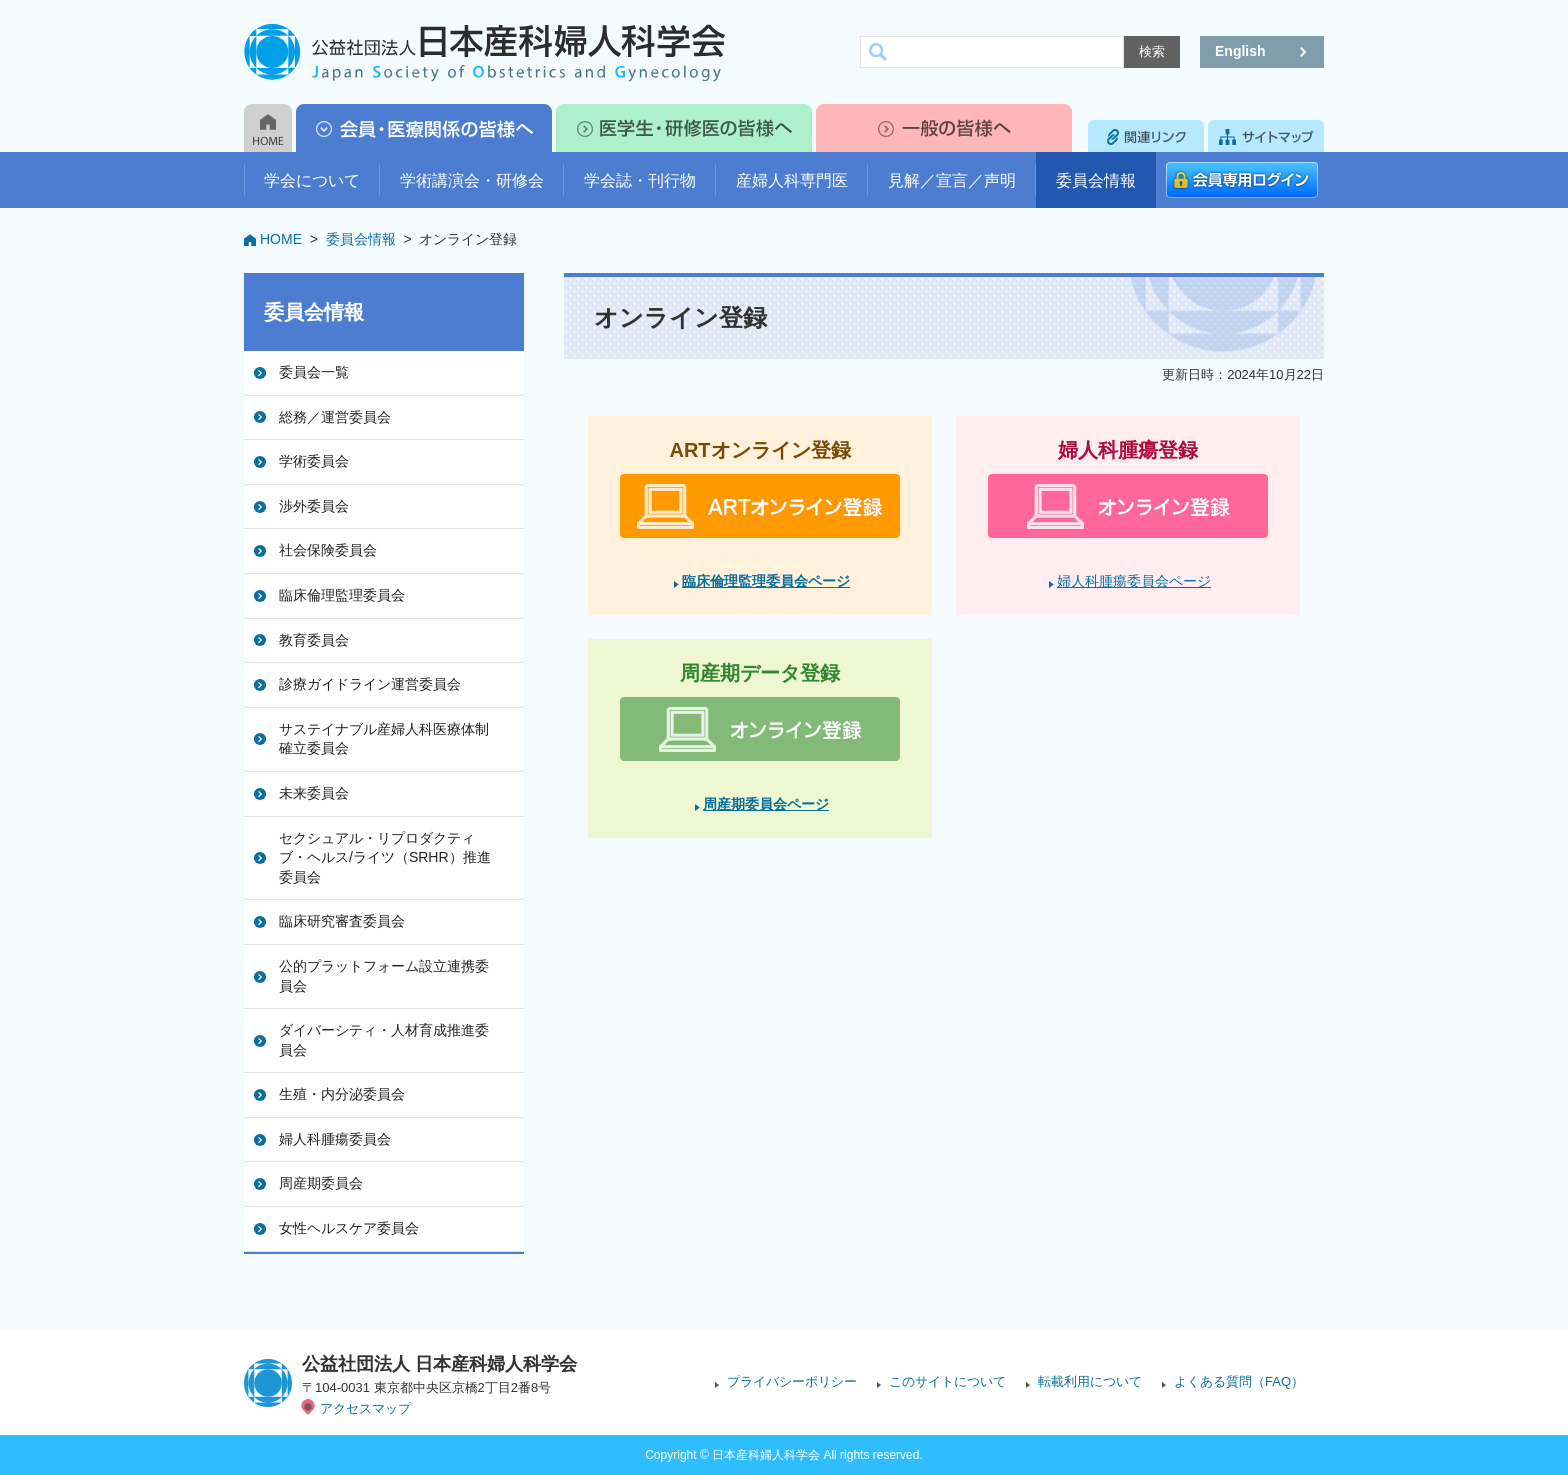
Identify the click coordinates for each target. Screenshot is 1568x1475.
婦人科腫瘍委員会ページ (1134, 581)
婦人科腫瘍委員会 (335, 1139)
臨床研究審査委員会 (342, 921)
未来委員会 (314, 793)
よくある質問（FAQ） (1239, 1381)
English (1240, 51)
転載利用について (1090, 1381)
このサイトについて (947, 1381)
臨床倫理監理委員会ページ (766, 581)
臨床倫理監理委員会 (342, 595)
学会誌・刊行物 (640, 180)
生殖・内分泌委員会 (342, 1094)
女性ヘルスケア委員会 (349, 1228)
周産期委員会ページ (766, 804)
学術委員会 (314, 461)
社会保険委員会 (328, 550)
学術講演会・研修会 (472, 180)
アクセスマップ (365, 1408)
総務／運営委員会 (335, 417)
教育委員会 (314, 640)
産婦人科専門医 (792, 180)
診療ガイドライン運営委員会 (370, 684)
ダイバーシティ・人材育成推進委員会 (384, 1040)
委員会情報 (1096, 180)
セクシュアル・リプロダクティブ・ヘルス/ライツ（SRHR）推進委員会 (385, 857)
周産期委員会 (321, 1183)
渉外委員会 (314, 506)
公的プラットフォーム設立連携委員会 (384, 976)
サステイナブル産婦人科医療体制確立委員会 (384, 739)
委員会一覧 (314, 372)
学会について (312, 180)
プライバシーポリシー (792, 1381)
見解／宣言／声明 (952, 180)
